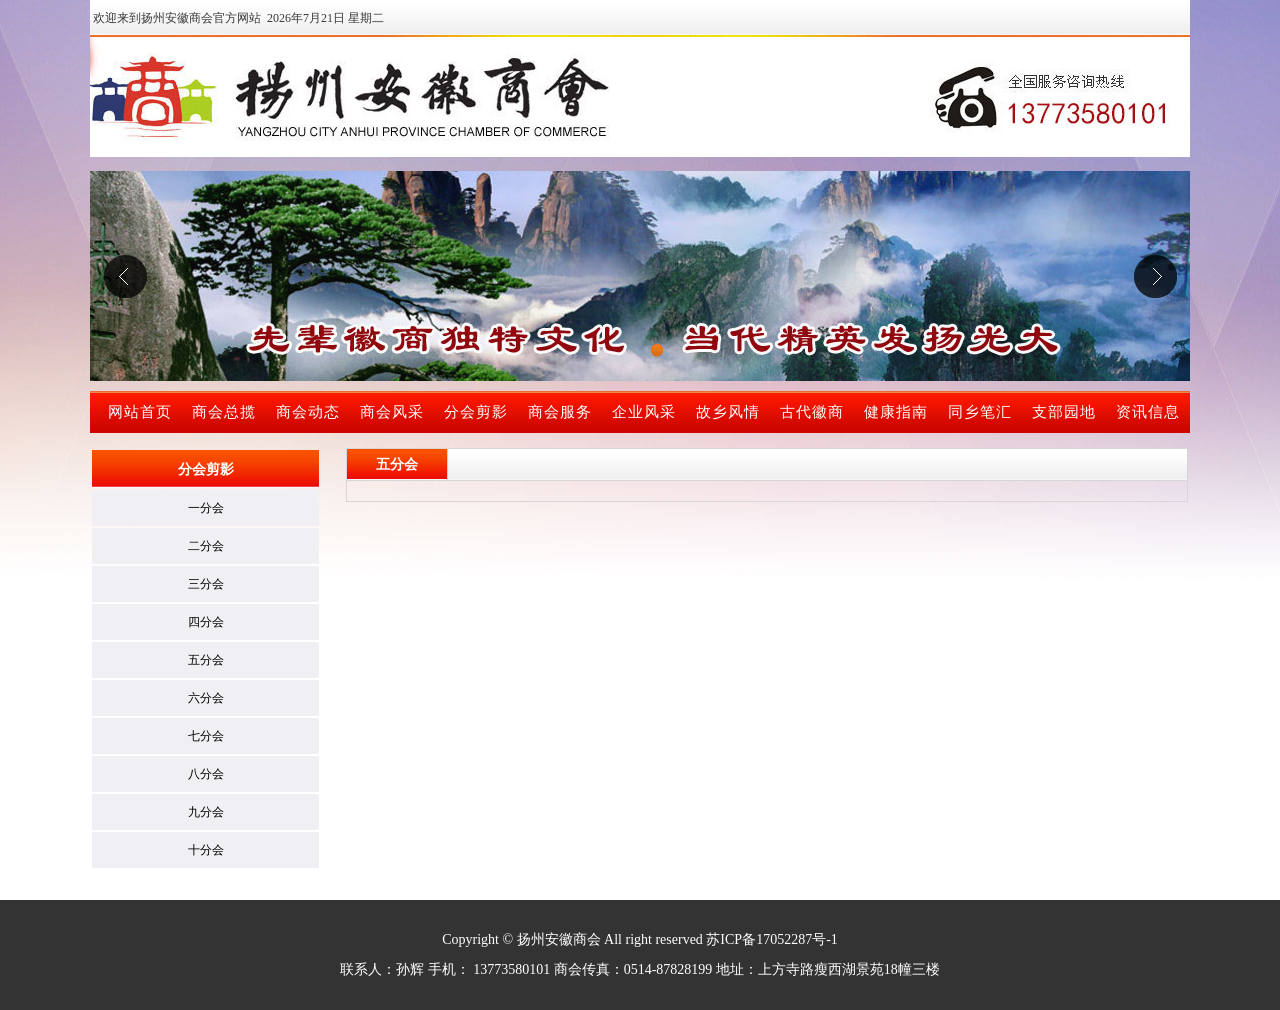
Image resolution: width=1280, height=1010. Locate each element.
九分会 (206, 812)
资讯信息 (1148, 412)
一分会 (206, 508)
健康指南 (896, 412)
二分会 (206, 546)
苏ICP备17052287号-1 (771, 939)
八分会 (206, 774)
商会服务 (560, 412)
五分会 (206, 660)
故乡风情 (728, 412)
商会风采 (392, 412)
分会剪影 (476, 412)
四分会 (206, 622)
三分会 (206, 584)
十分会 (206, 850)
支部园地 (1064, 412)
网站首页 (140, 412)
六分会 (206, 698)
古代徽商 (812, 412)
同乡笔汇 (980, 412)
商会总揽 (224, 412)
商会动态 (308, 412)
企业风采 (644, 412)
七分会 (206, 736)
